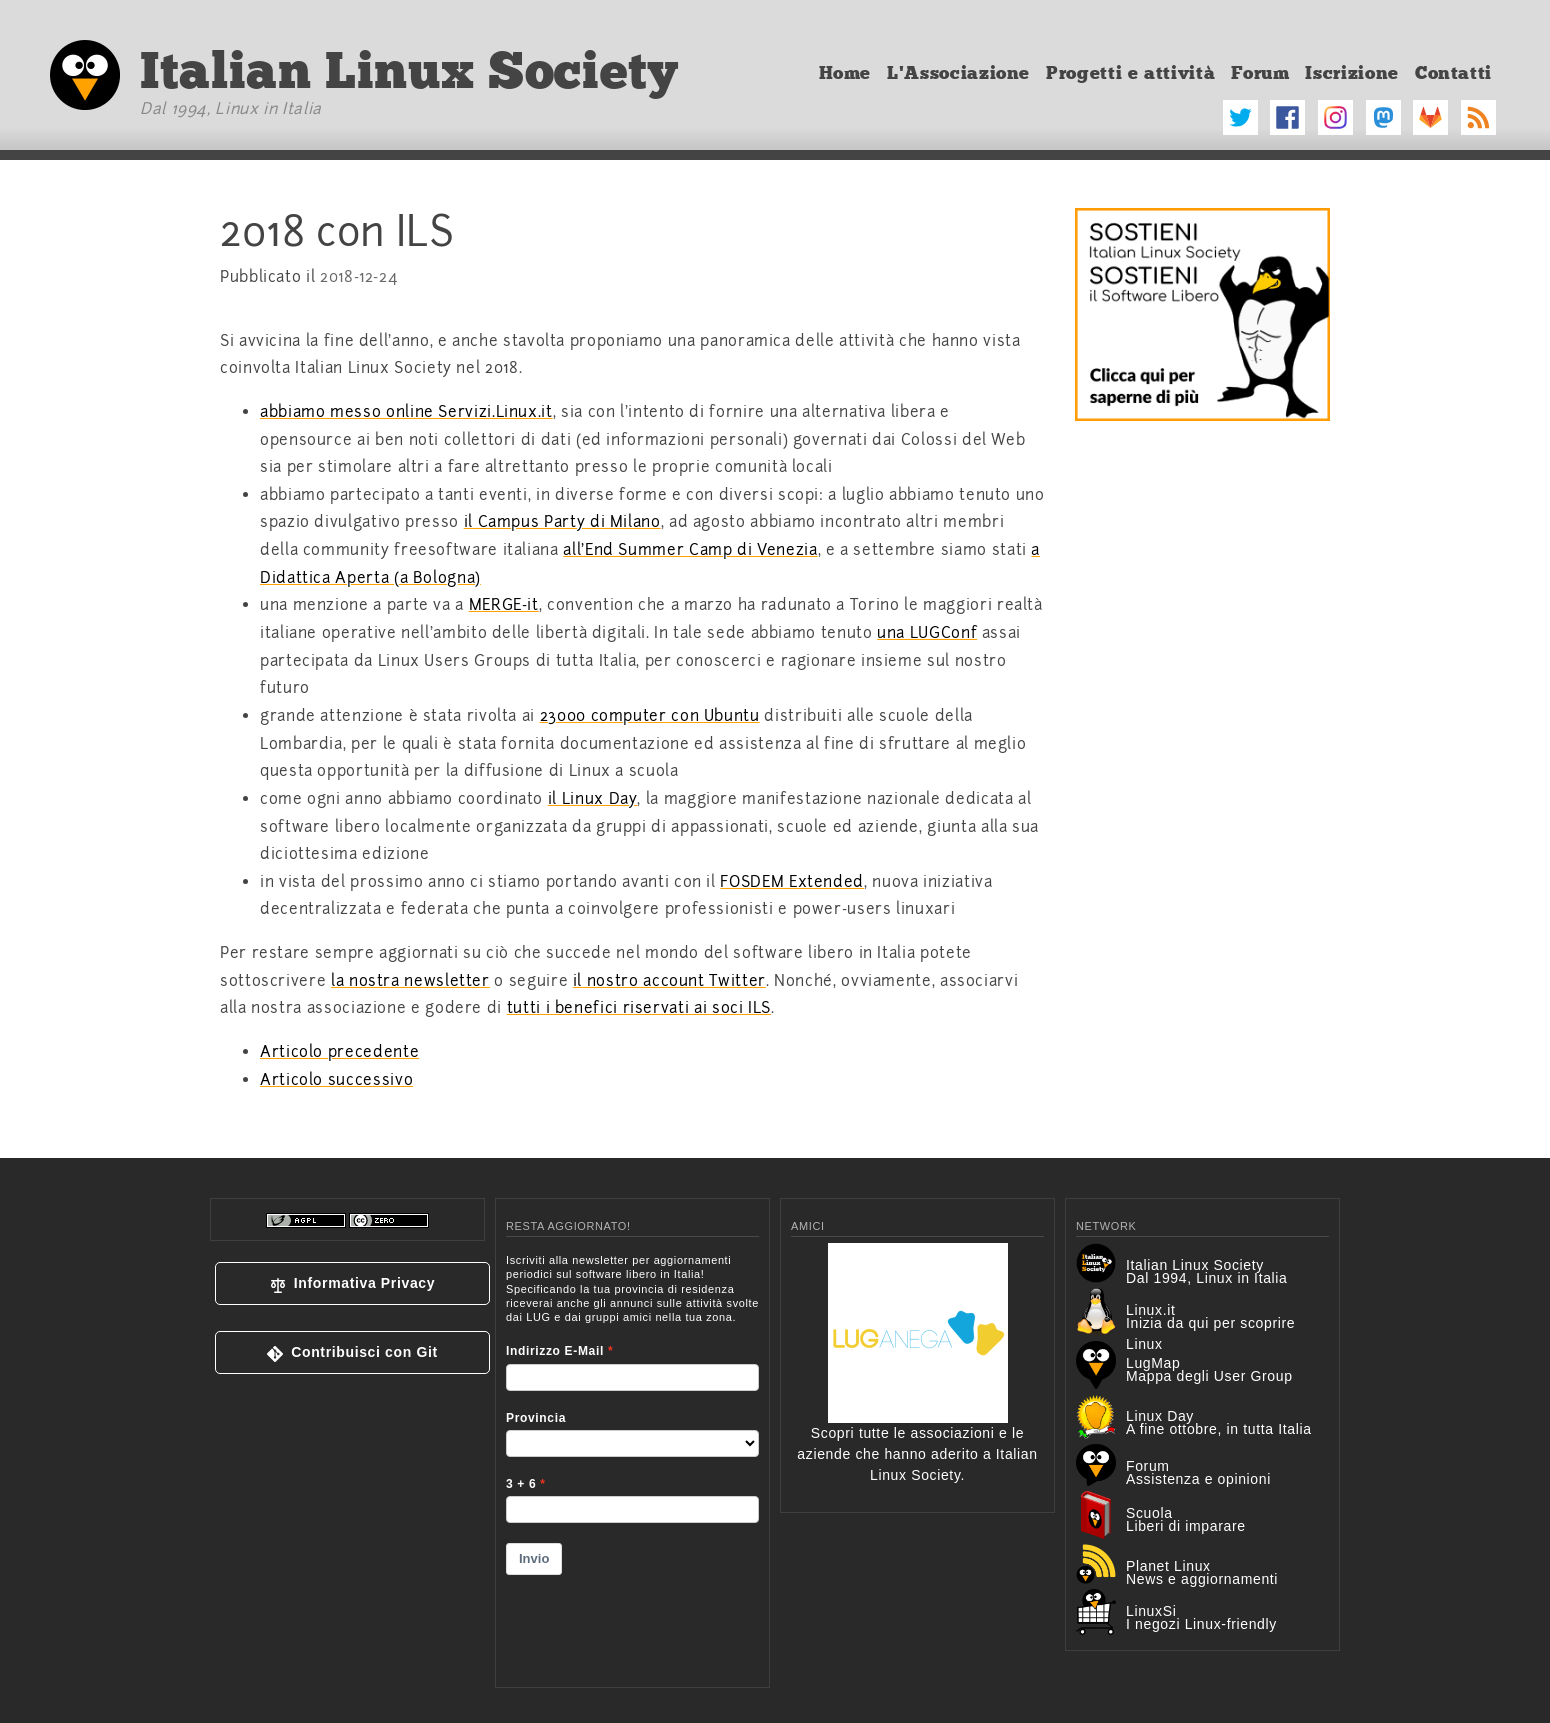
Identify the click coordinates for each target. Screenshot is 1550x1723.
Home (845, 73)
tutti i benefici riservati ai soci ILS (639, 1008)
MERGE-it (504, 605)
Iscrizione (1351, 73)
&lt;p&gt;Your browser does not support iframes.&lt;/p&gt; (632, 1458)
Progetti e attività (1130, 73)
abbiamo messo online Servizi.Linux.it (406, 412)
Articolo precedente (339, 1052)
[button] (352, 1283)
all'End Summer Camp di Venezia (690, 550)
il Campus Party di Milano (562, 522)
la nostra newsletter (410, 981)
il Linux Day (593, 799)
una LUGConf (927, 633)
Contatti (1453, 73)
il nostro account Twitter (669, 981)
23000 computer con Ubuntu (650, 716)
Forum (1260, 73)
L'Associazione (958, 73)
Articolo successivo (336, 1080)
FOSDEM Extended (792, 882)
